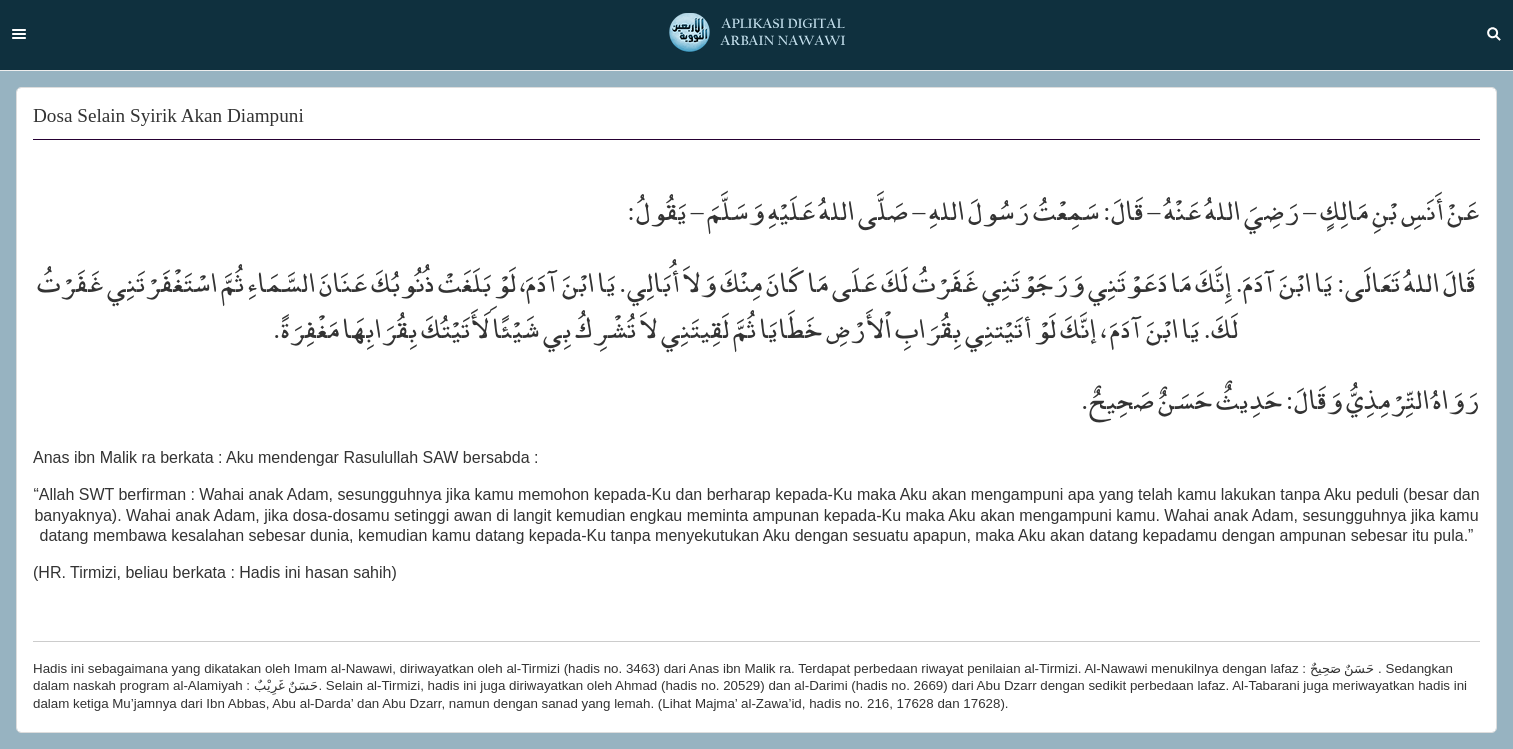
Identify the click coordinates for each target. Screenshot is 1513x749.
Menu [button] (19, 34)
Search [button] (1494, 34)
